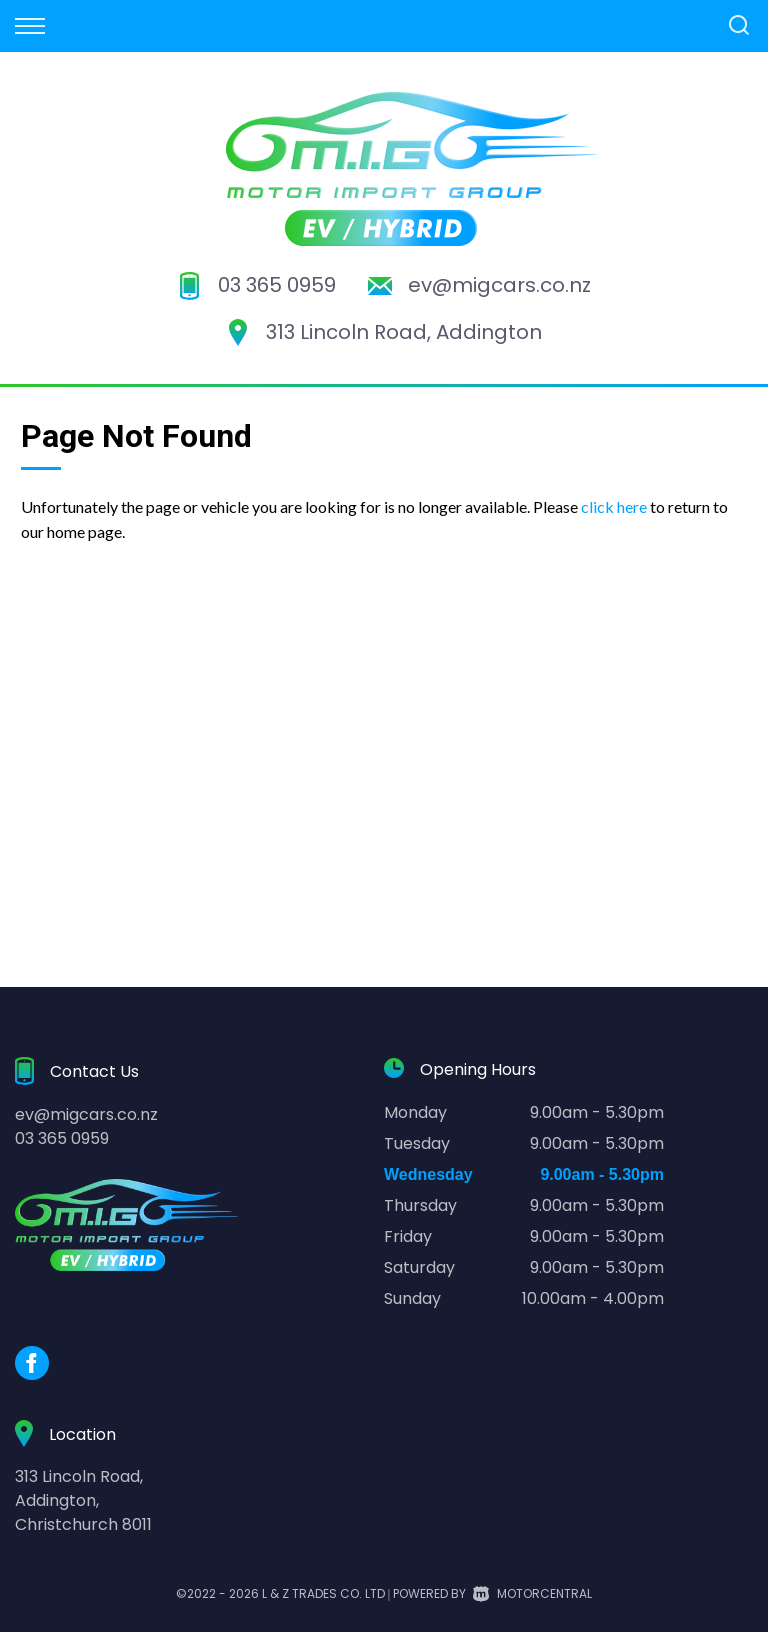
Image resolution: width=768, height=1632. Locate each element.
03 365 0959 (277, 285)
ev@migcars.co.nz (499, 285)
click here (614, 506)
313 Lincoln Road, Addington (404, 332)
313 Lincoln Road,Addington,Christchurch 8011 (83, 1500)
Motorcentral (532, 1593)
